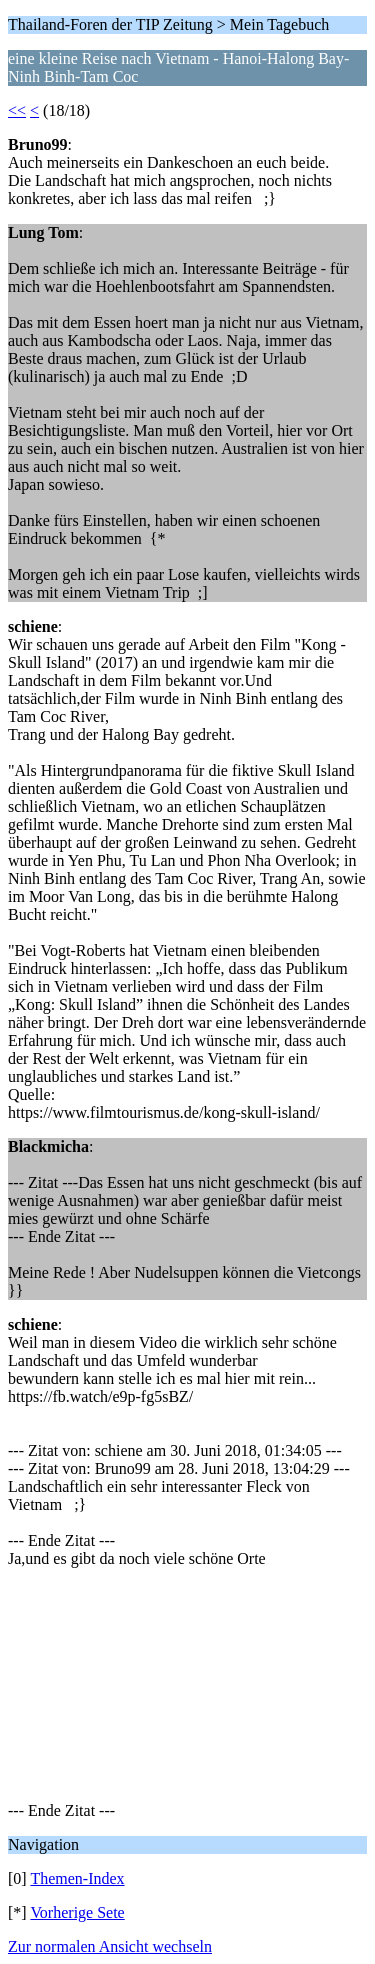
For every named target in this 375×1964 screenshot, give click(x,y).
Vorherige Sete (77, 1912)
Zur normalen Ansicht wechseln (110, 1946)
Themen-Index (77, 1878)
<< (17, 110)
